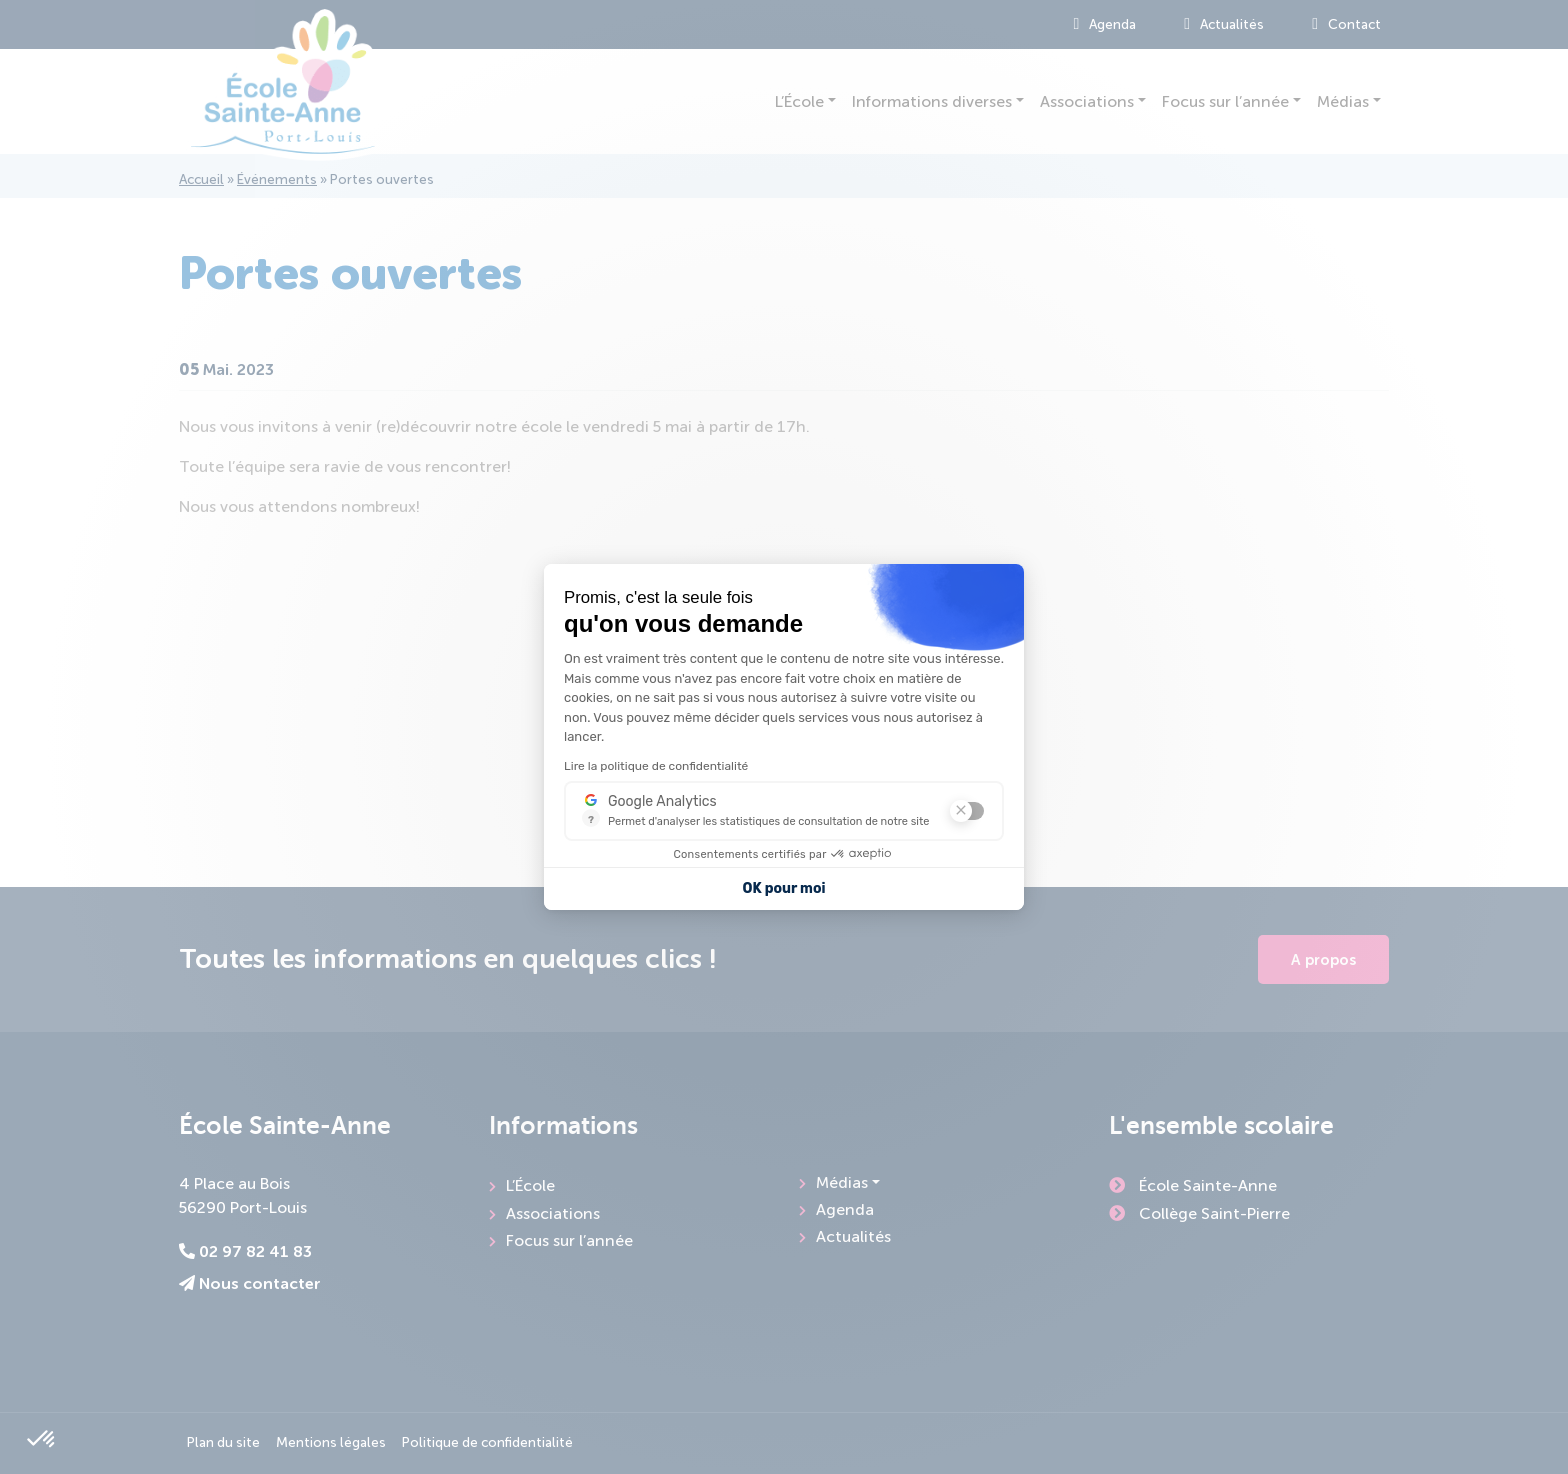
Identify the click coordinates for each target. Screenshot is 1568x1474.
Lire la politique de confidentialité (656, 766)
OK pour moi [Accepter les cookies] (784, 888)
